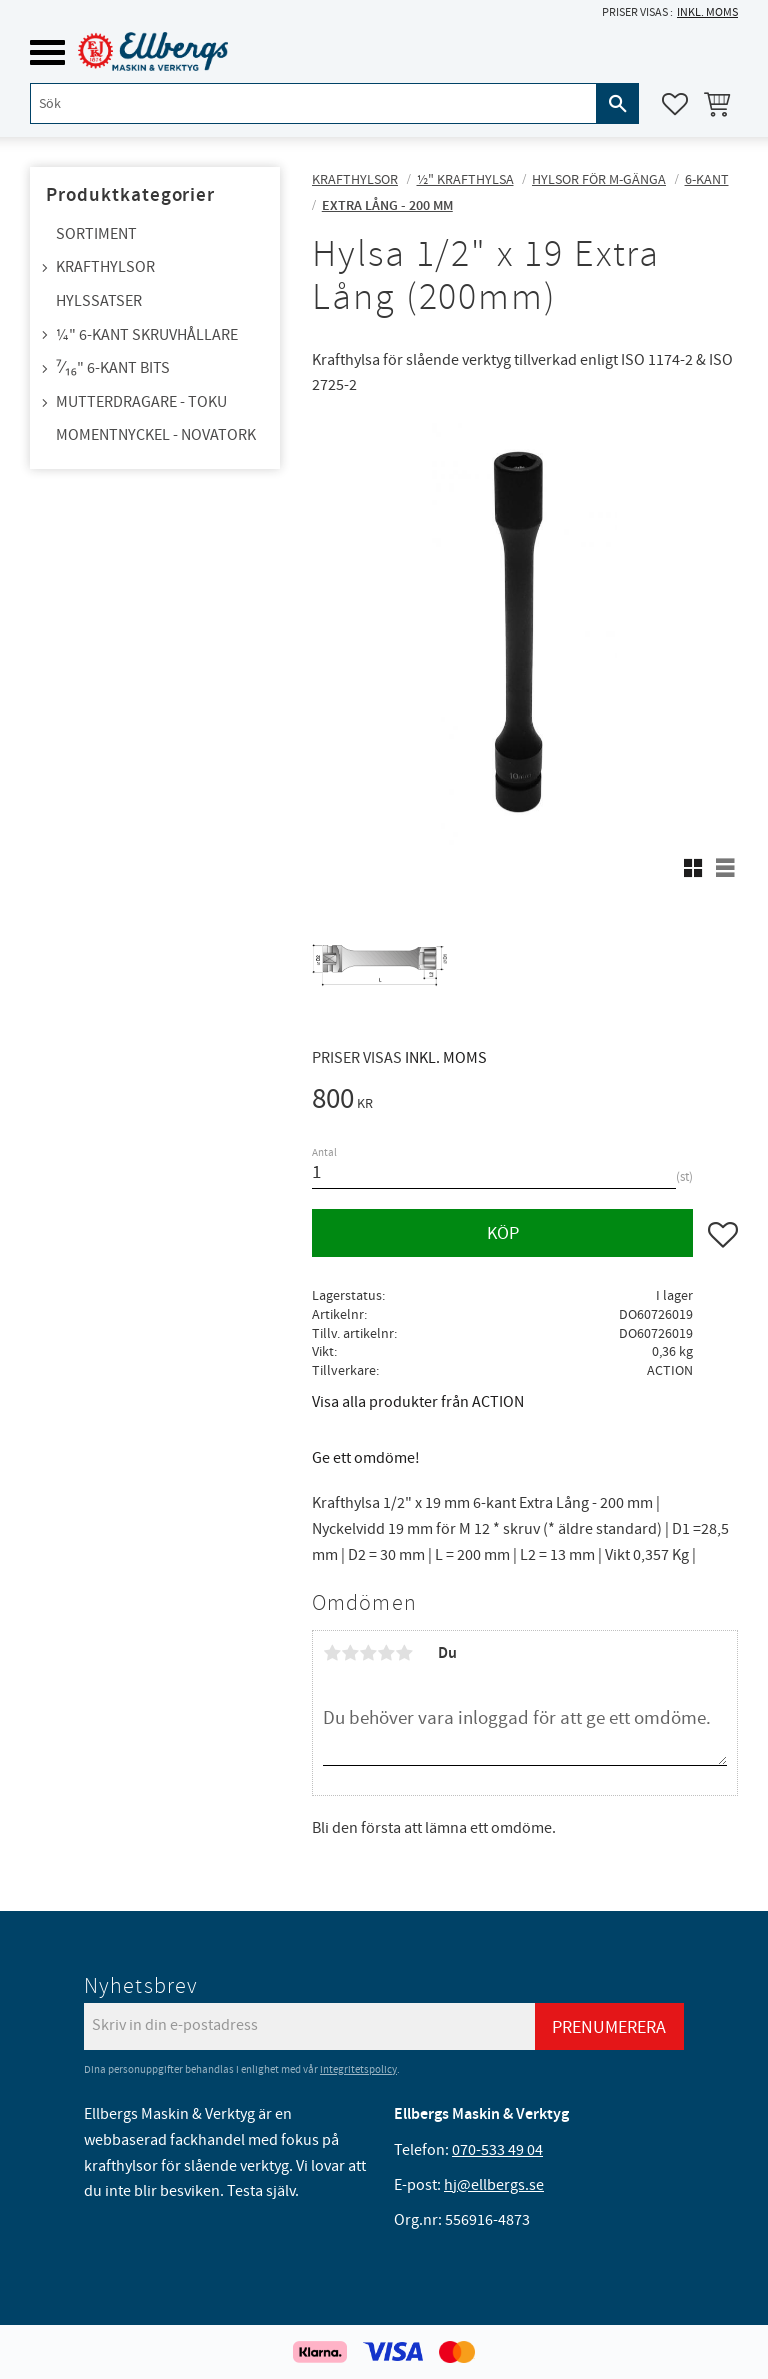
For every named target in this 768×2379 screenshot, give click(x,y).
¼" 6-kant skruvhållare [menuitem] (147, 335)
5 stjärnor (404, 1653)
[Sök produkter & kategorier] (313, 103)
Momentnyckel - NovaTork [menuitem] (156, 435)
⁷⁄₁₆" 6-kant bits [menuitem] (113, 368)
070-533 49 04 (497, 2150)
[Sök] (618, 103)
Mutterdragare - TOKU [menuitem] (141, 402)
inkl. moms (707, 12)
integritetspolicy (358, 2069)
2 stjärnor (350, 1653)
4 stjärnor (386, 1653)
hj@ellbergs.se (494, 2185)
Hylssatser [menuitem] (99, 301)
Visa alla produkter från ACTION (418, 1402)
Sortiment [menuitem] (96, 234)
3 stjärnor (368, 1653)
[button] (47, 52)
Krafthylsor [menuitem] (105, 267)
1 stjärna (332, 1653)
